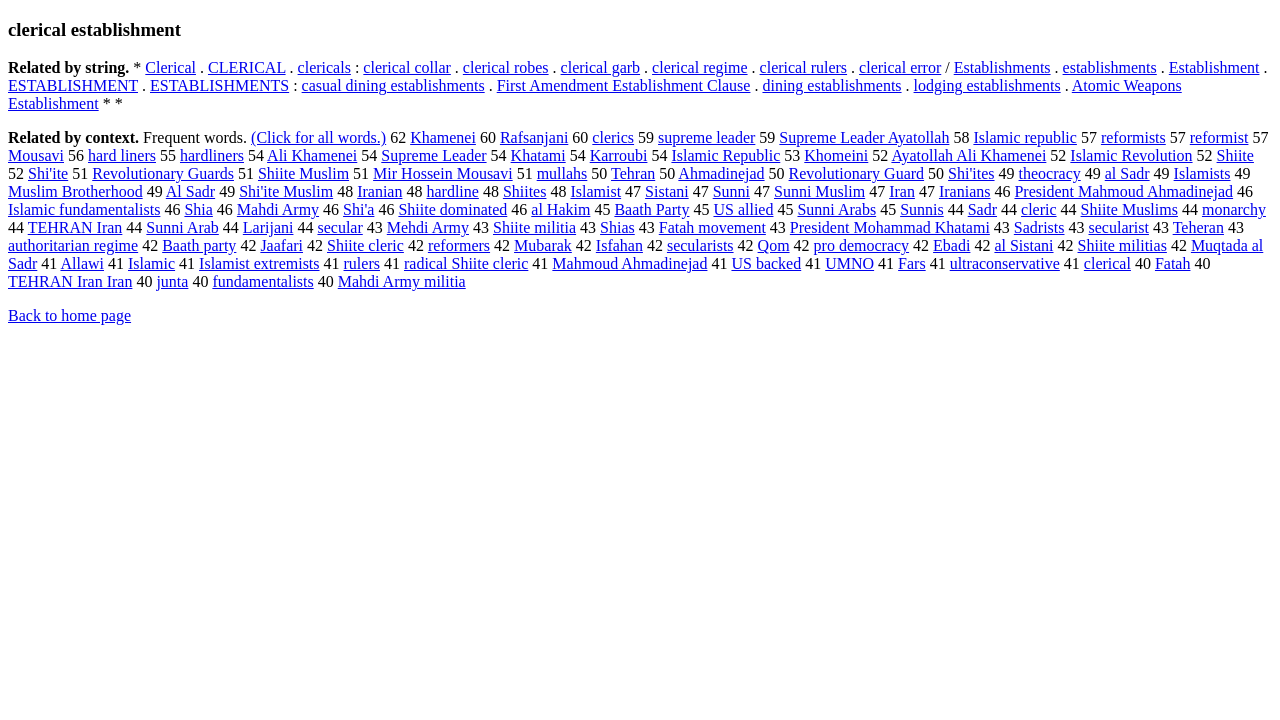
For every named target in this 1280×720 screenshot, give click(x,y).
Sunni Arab (182, 227)
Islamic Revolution (1131, 155)
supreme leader (706, 137)
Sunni (731, 191)
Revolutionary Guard (857, 173)
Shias (617, 227)
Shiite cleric (365, 245)
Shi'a (358, 209)
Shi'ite (48, 173)
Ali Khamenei (312, 155)
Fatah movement (712, 227)
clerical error (900, 67)
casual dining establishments (393, 85)
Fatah (1173, 263)
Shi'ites (971, 173)
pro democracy (862, 245)
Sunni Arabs (836, 209)
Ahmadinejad (721, 173)
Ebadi (951, 245)
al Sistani (1023, 245)
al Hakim (560, 209)
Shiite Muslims (1129, 209)
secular (339, 227)
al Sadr (1127, 173)
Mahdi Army (278, 209)
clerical (1107, 263)
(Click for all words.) (318, 137)
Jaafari (281, 245)
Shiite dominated (452, 209)
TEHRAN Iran (75, 227)
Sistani (667, 191)
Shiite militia (534, 227)
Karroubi (619, 155)
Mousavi (36, 155)
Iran (902, 191)
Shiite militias (1122, 245)
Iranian (379, 191)
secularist (1119, 227)
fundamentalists (262, 281)
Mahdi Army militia (402, 281)
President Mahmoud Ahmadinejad (1123, 191)
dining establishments (831, 85)
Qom (774, 245)
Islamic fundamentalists (84, 209)
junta (172, 281)
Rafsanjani (534, 137)
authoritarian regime (73, 245)
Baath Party (651, 209)
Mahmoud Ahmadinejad (629, 263)
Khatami (538, 155)
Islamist (595, 191)
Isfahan (619, 245)
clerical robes (506, 67)
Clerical (170, 67)
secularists (700, 245)
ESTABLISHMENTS (219, 85)
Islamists (1202, 173)
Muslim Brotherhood (75, 191)
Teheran (1198, 227)
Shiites (525, 191)
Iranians (965, 191)
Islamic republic (1025, 137)
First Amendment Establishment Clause (624, 85)
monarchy (1234, 209)
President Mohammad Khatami (890, 227)
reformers (459, 245)
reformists (1133, 137)
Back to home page (69, 315)
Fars (912, 263)
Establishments (1002, 67)
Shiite (1235, 155)
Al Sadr (190, 191)
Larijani (268, 227)
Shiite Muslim (303, 173)
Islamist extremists (259, 263)
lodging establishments (987, 85)
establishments (1110, 67)
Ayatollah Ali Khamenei (968, 155)
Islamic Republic (725, 155)
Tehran (633, 173)
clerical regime (700, 67)
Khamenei (443, 137)
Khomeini (836, 155)
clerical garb (601, 67)
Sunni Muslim (819, 191)
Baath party (199, 245)
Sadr (982, 209)
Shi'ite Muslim (286, 191)
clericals (324, 67)
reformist (1219, 137)
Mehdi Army (428, 227)
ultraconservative (1005, 263)
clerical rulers (804, 67)
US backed (766, 263)
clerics (613, 137)
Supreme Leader (433, 155)
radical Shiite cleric (466, 263)
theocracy (1050, 173)
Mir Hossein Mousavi (443, 173)
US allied (743, 209)
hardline (452, 191)
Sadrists (1039, 227)
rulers (362, 263)
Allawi (82, 263)
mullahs (562, 173)
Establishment (1214, 67)
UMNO (849, 263)
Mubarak (543, 245)
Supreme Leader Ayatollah (864, 137)
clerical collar (407, 67)
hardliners (212, 155)
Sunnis (922, 209)
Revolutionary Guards (163, 173)
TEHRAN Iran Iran (70, 281)
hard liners (122, 155)
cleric (1039, 209)
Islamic (151, 263)
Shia (198, 209)
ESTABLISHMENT (73, 85)
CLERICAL (247, 67)
